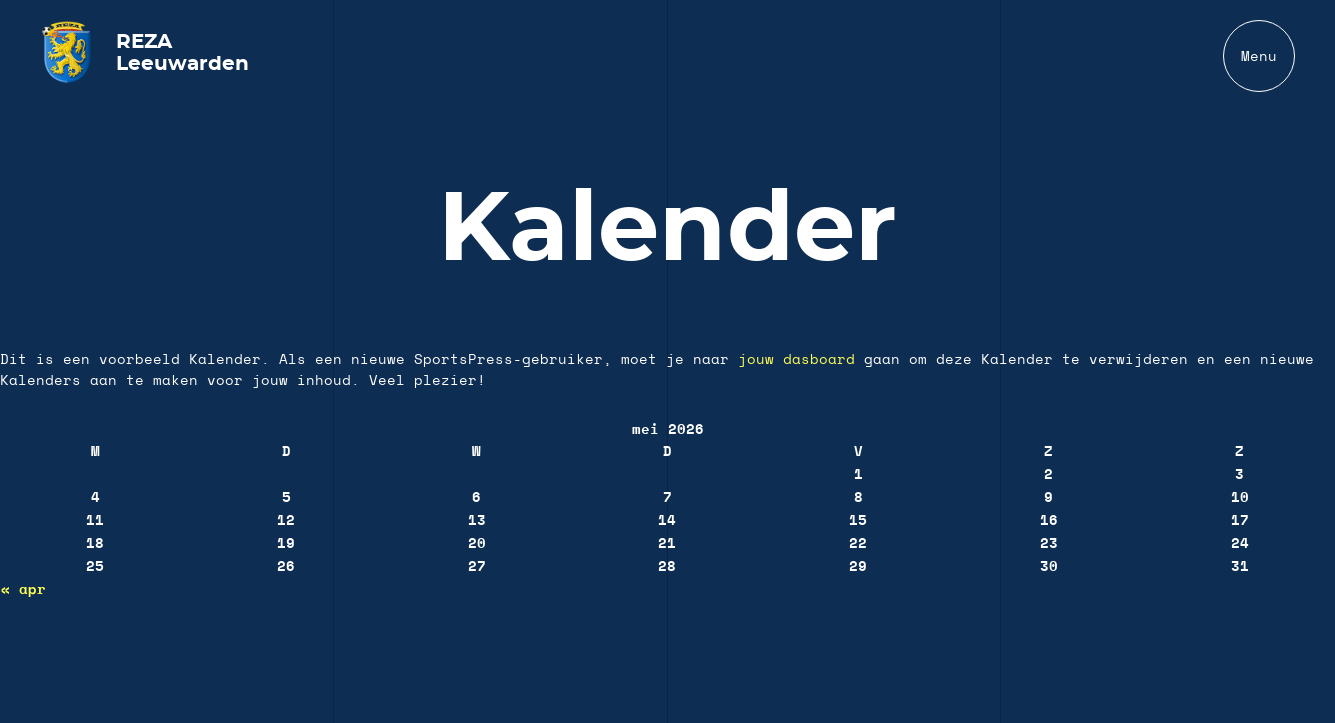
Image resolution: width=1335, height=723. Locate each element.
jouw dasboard (796, 360)
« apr (23, 590)
